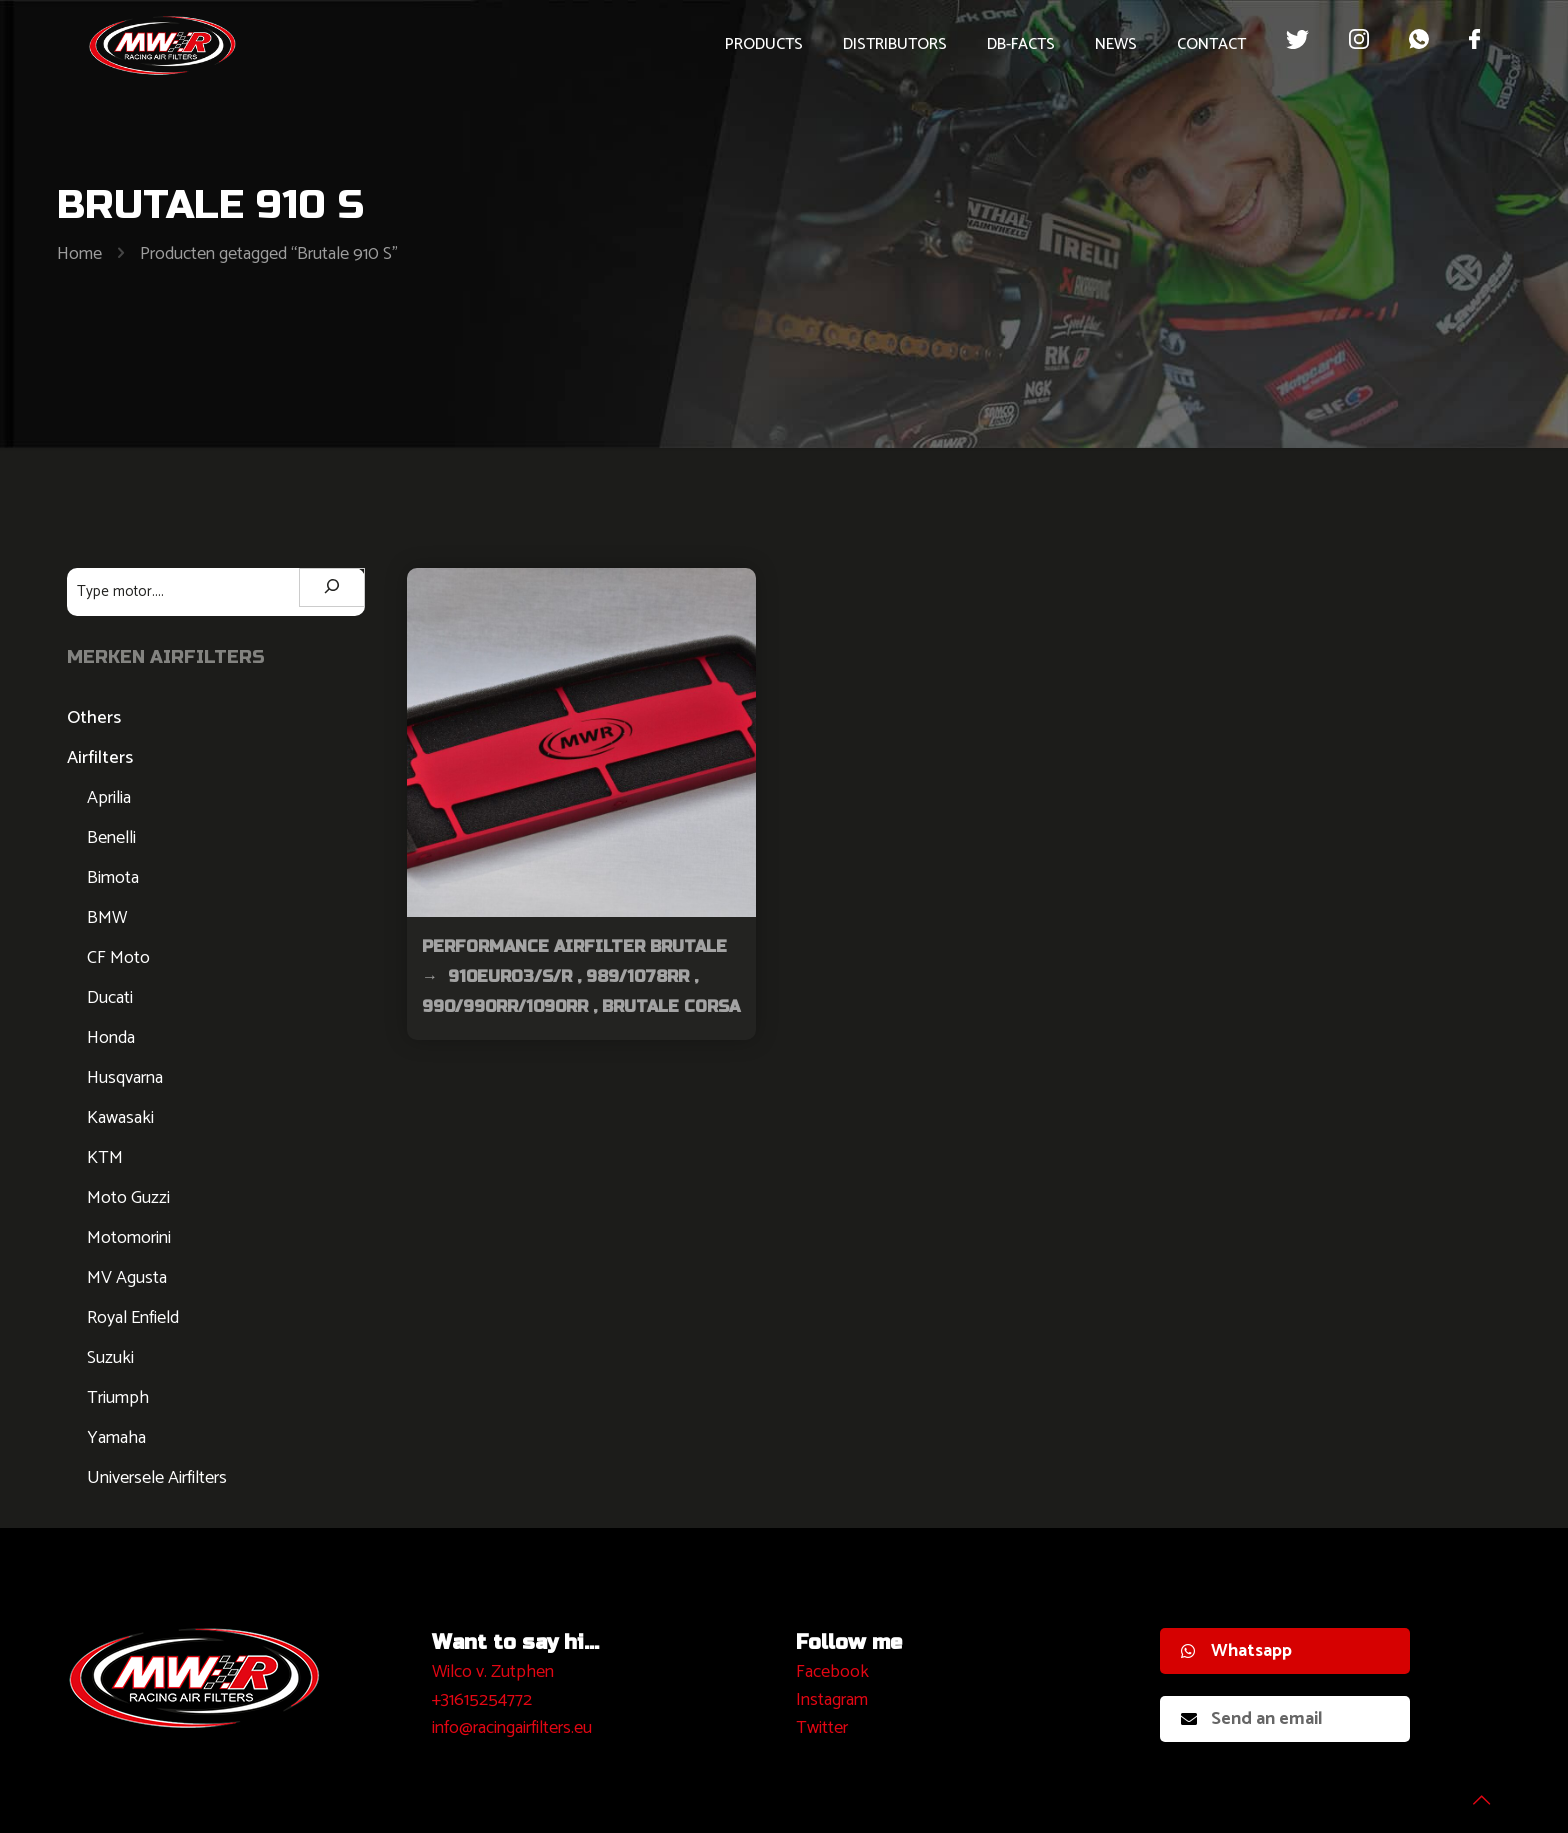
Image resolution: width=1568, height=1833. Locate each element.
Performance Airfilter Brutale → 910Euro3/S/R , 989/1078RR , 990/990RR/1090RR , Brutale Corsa (581, 976)
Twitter (822, 1728)
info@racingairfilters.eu (512, 1728)
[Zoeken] (332, 587)
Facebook (832, 1672)
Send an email (1252, 1719)
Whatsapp (1236, 1651)
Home (79, 254)
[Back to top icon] (1472, 1792)
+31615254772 (482, 1700)
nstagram (834, 1700)
